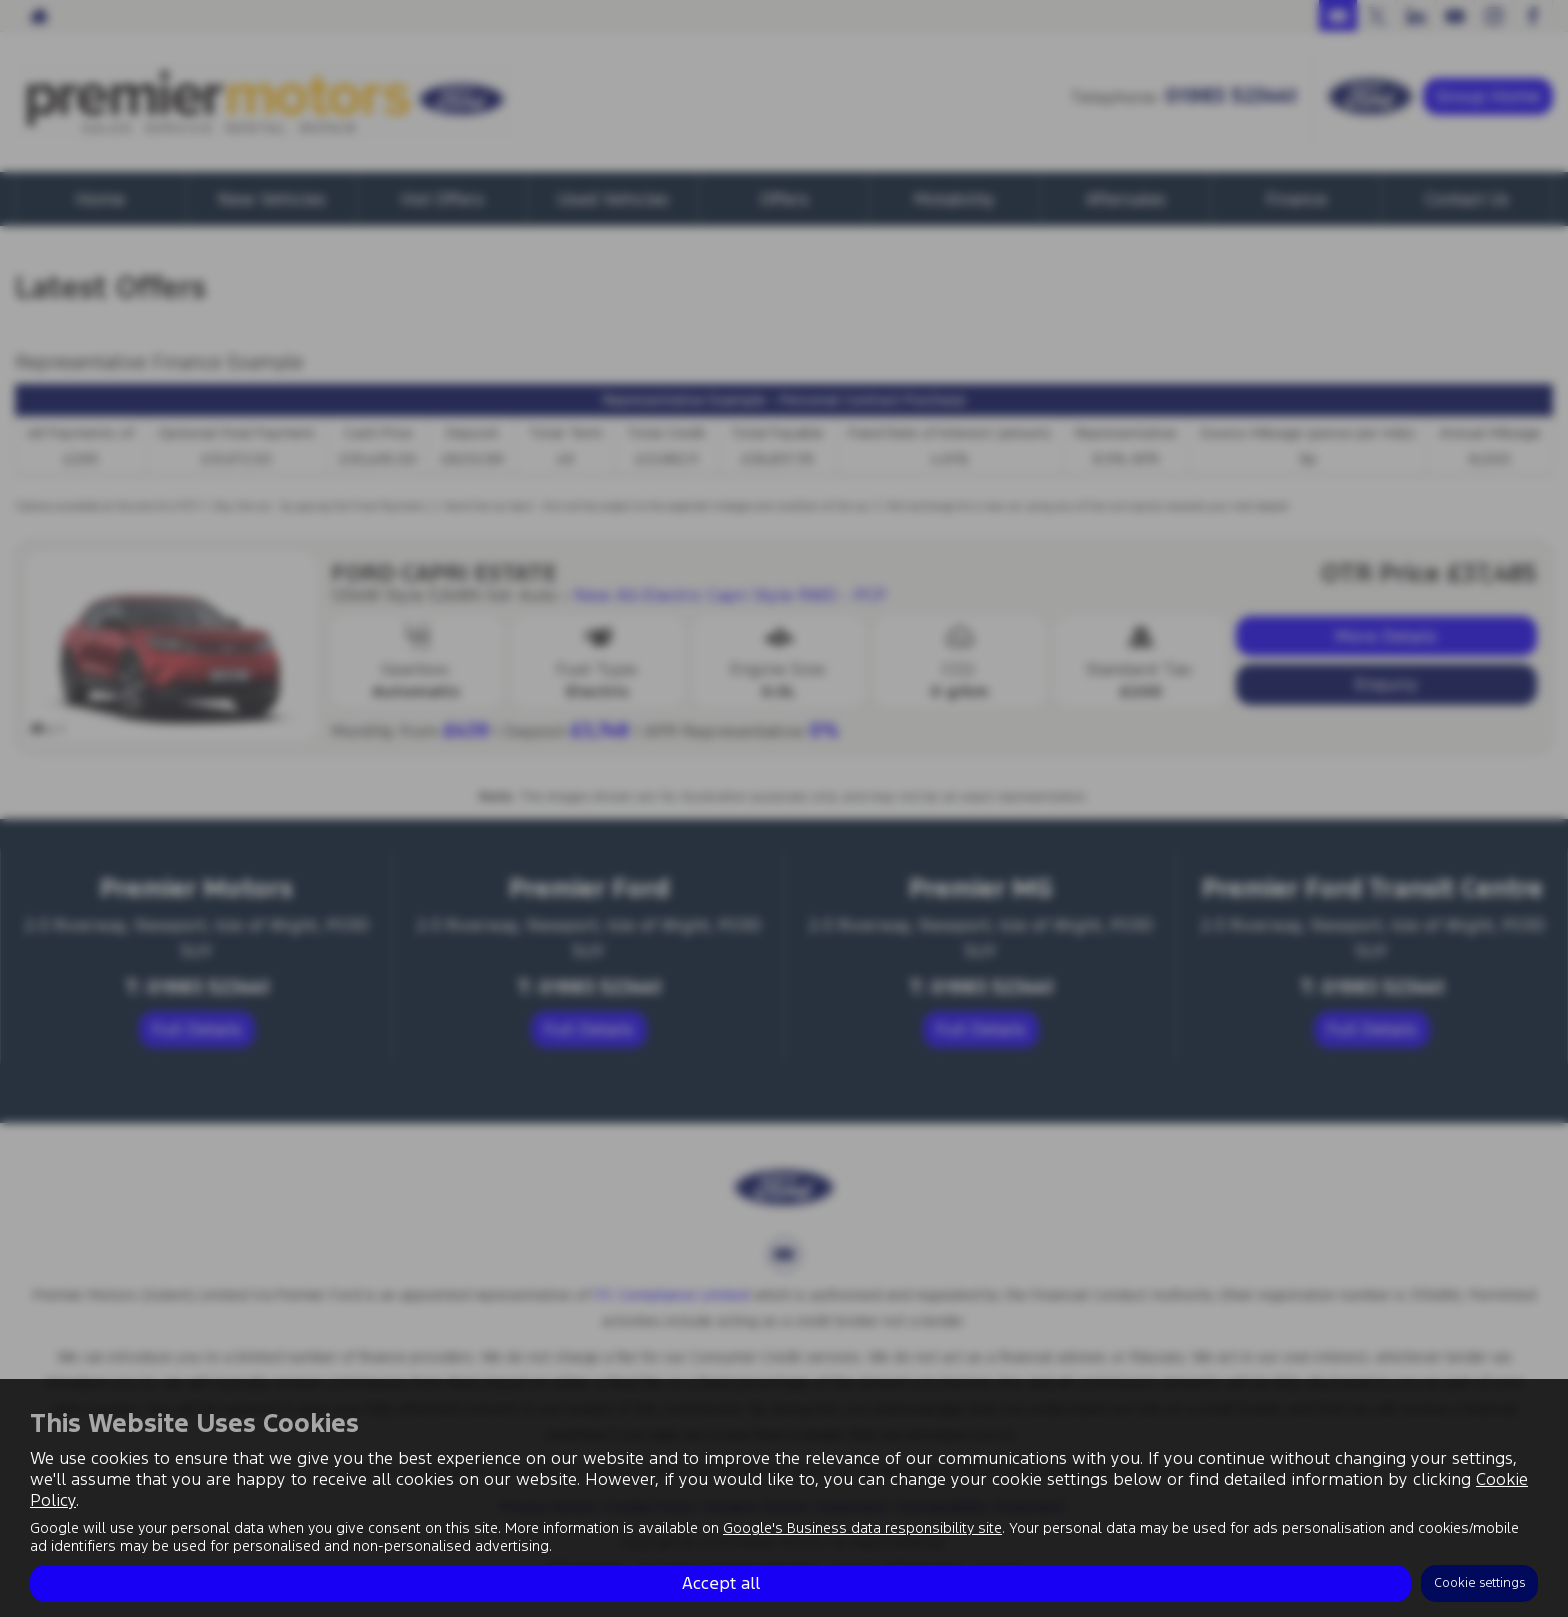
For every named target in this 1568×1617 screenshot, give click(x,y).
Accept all (721, 1583)
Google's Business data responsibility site (862, 1528)
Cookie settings (1479, 1583)
